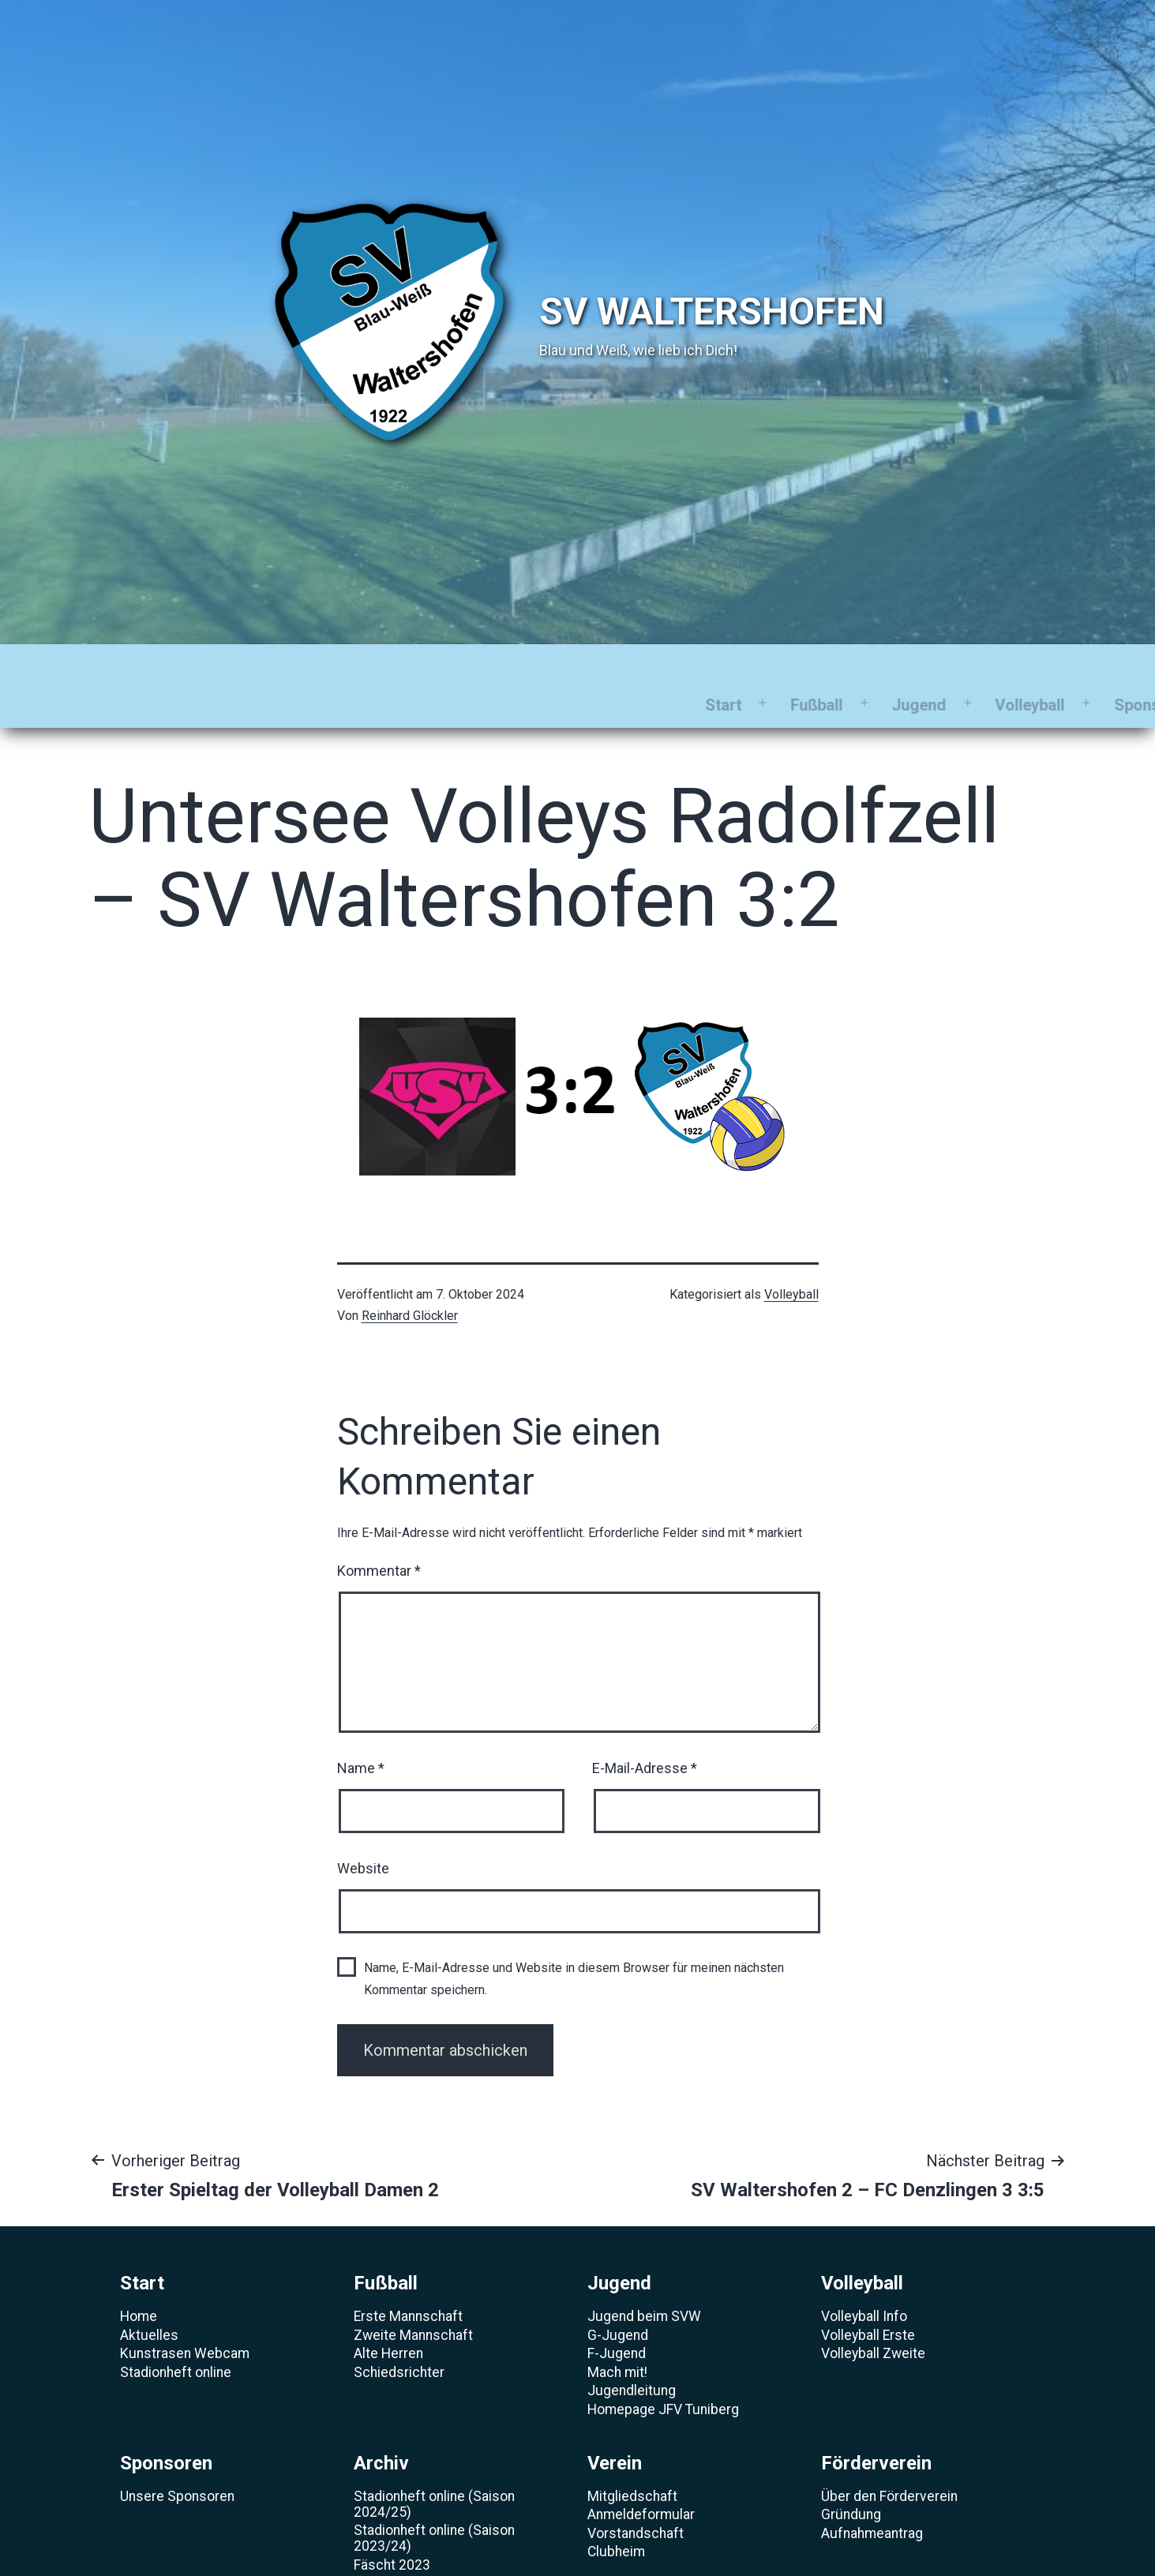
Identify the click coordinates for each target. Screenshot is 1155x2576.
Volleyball (477, 666)
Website (363, 1829)
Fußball (264, 666)
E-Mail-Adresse (644, 1729)
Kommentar (379, 1532)
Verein (809, 666)
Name (360, 1729)
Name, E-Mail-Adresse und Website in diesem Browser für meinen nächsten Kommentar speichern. (574, 1940)
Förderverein (928, 666)
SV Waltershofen (711, 311)
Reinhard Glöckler (410, 1276)
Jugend (366, 666)
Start (170, 666)
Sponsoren (600, 666)
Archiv (712, 666)
